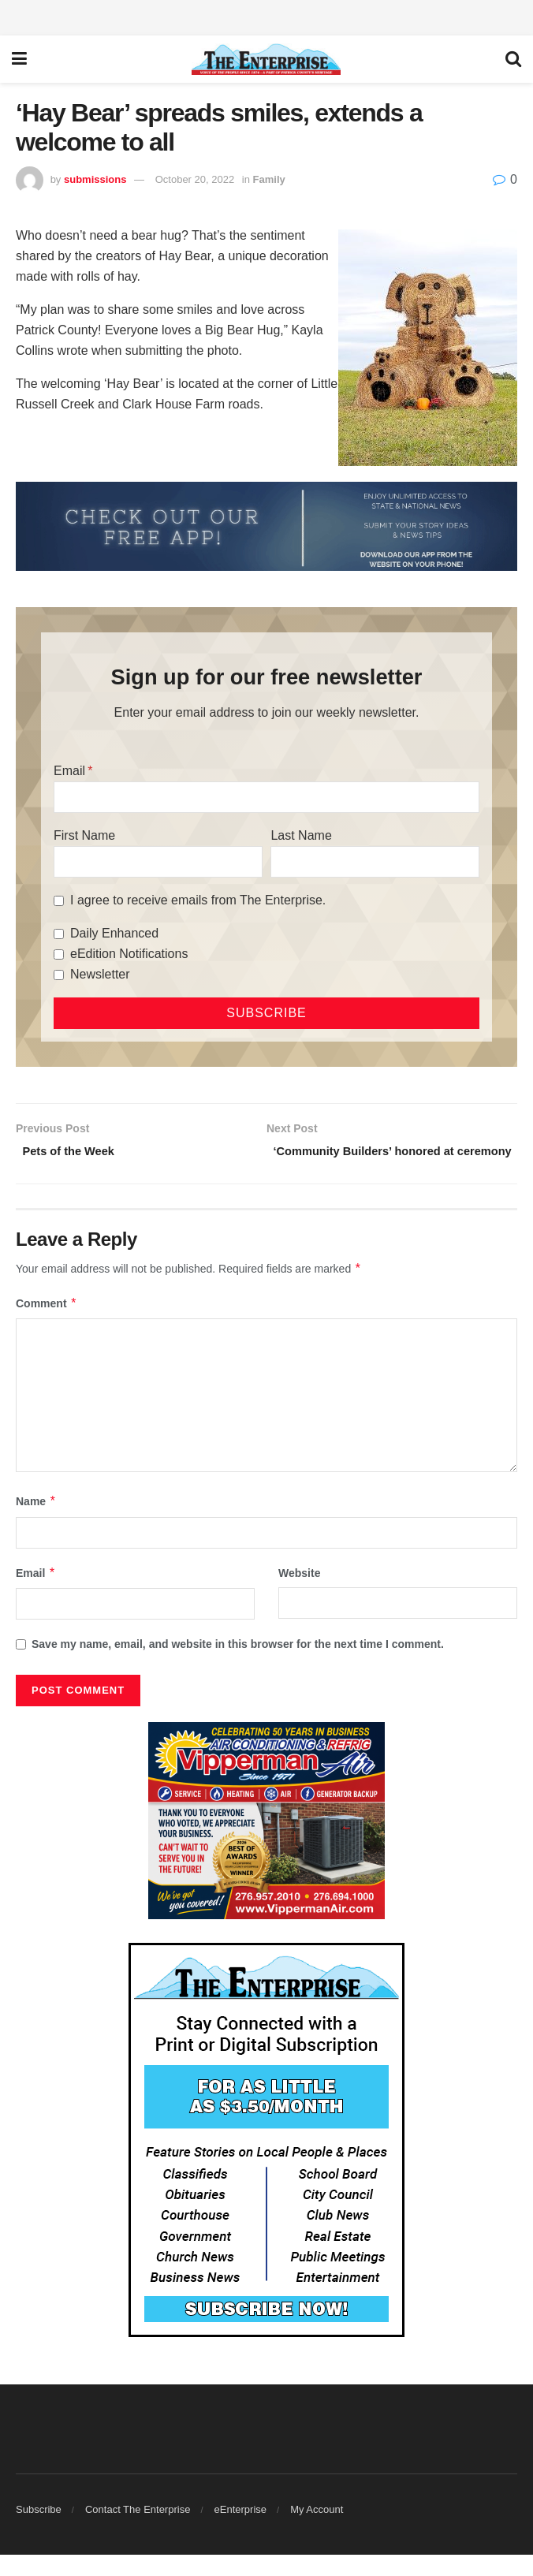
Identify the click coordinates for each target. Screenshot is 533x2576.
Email (69, 770)
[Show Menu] (19, 59)
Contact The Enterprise (137, 2531)
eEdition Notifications (129, 953)
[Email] (266, 797)
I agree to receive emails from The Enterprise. (198, 900)
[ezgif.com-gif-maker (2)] (266, 525)
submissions (95, 179)
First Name (84, 835)
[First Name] (158, 862)
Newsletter (100, 974)
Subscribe (39, 2531)
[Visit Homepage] (266, 59)
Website (299, 1594)
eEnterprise (240, 2531)
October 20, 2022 (194, 179)
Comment (46, 1324)
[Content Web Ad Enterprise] (266, 2159)
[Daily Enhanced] (59, 934)
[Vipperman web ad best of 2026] (266, 1840)
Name (36, 1522)
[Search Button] (513, 59)
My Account (316, 2531)
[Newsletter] (59, 975)
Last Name (300, 835)
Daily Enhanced (114, 933)
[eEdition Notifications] (59, 954)
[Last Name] (374, 862)
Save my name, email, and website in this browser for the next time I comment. (238, 1665)
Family (269, 179)
